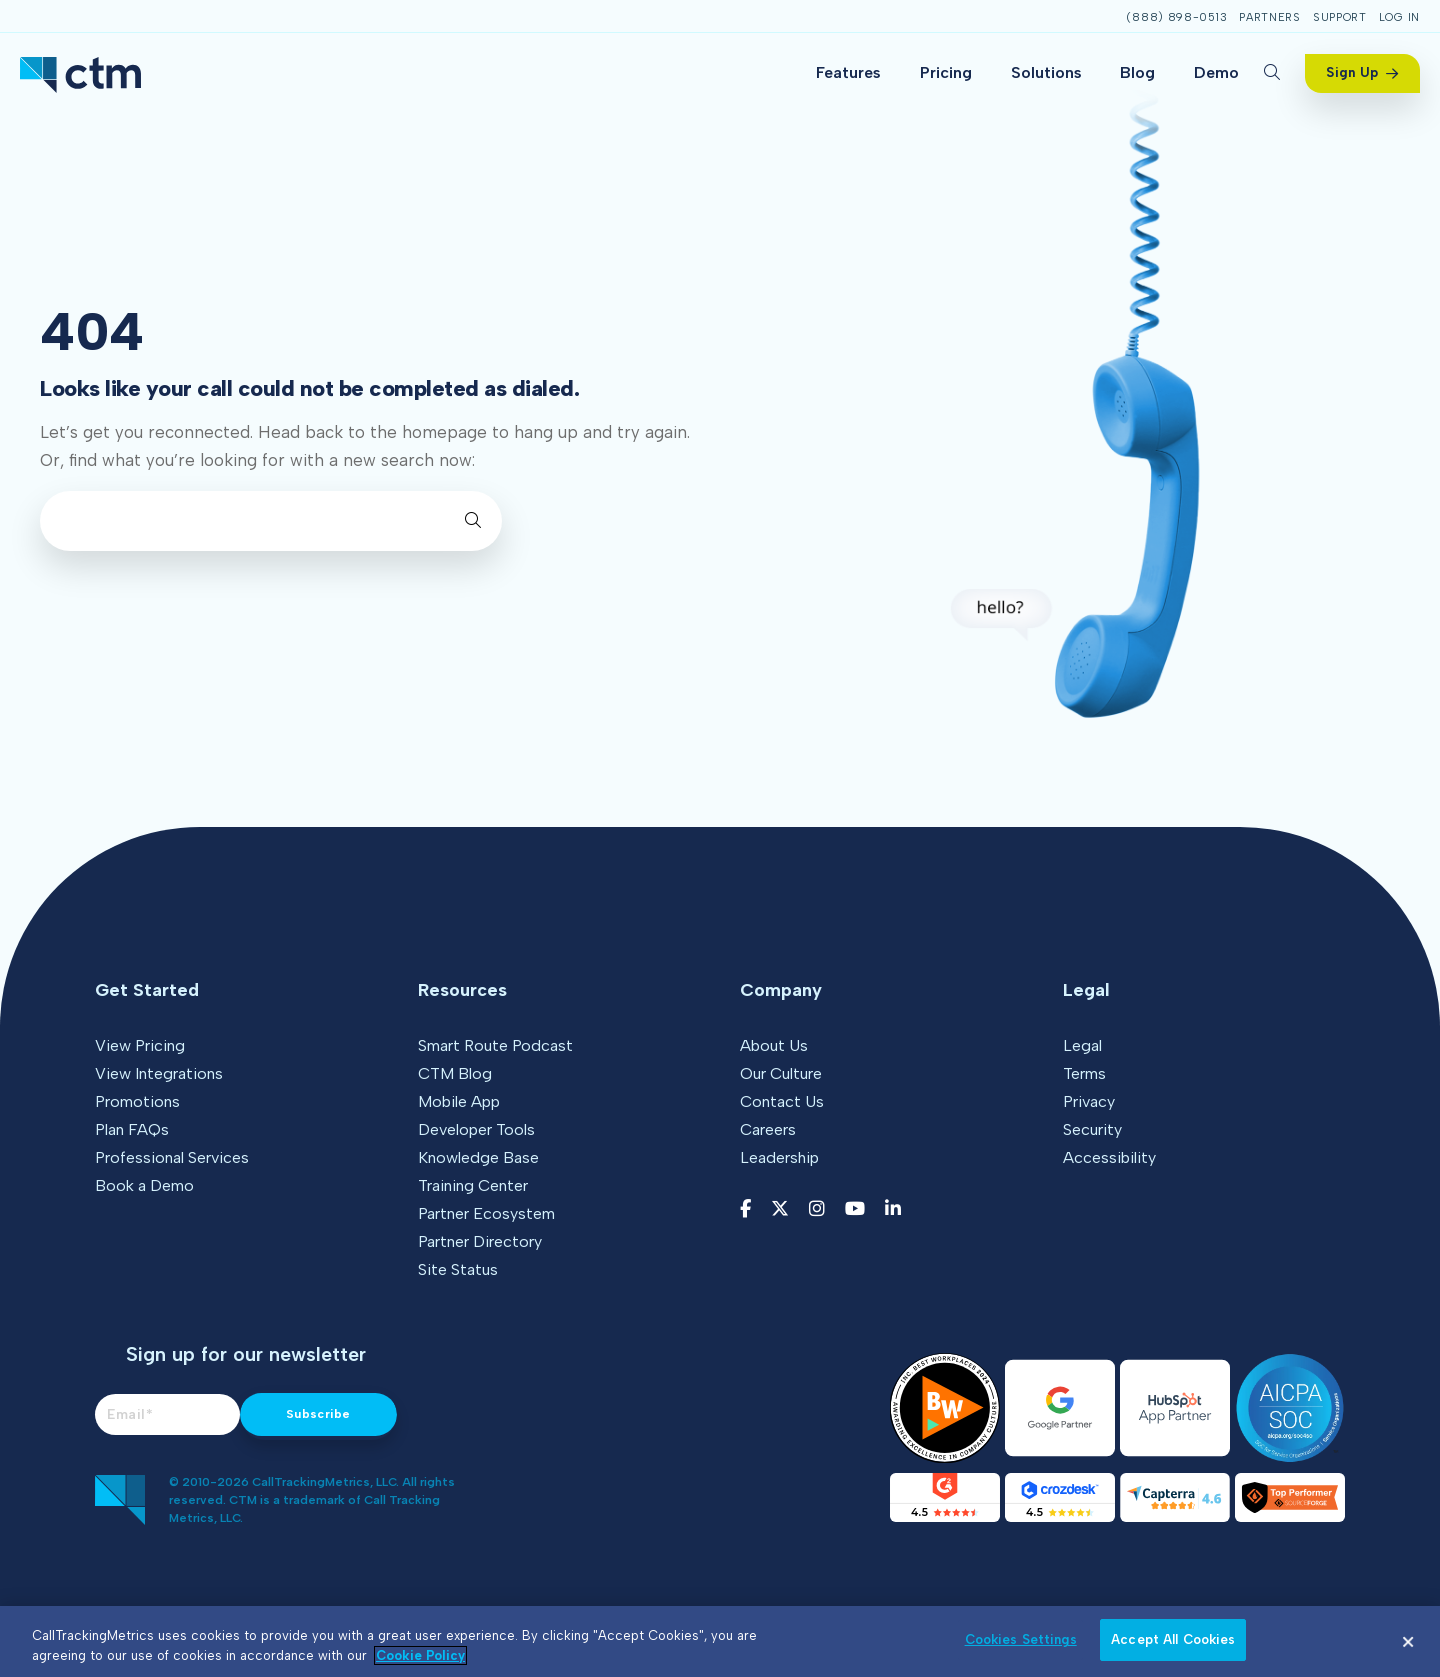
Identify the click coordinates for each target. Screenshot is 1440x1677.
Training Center (473, 1185)
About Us (774, 1045)
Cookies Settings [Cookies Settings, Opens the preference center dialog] (1021, 1639)
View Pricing (140, 1045)
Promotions (137, 1101)
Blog (1137, 72)
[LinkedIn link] (893, 1209)
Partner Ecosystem (486, 1213)
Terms (1084, 1073)
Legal (1082, 1045)
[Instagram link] (817, 1209)
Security (1092, 1129)
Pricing (946, 72)
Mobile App (459, 1101)
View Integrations (159, 1073)
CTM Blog (455, 1073)
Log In (1399, 17)
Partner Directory (480, 1241)
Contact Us (782, 1101)
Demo (1216, 72)
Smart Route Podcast (495, 1045)
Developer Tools (476, 1129)
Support (1340, 17)
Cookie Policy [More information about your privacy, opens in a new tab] (420, 1655)
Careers (768, 1129)
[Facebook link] (745, 1209)
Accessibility (1109, 1157)
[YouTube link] (855, 1209)
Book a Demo (144, 1185)
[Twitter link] (780, 1209)
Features (848, 72)
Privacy (1089, 1101)
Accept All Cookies (1173, 1639)
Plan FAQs (132, 1129)
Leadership (779, 1157)
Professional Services (172, 1157)
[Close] (1408, 1642)
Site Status (458, 1269)
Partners (1270, 17)
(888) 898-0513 (1176, 17)
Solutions (1046, 72)
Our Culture (781, 1073)
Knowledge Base (478, 1157)
